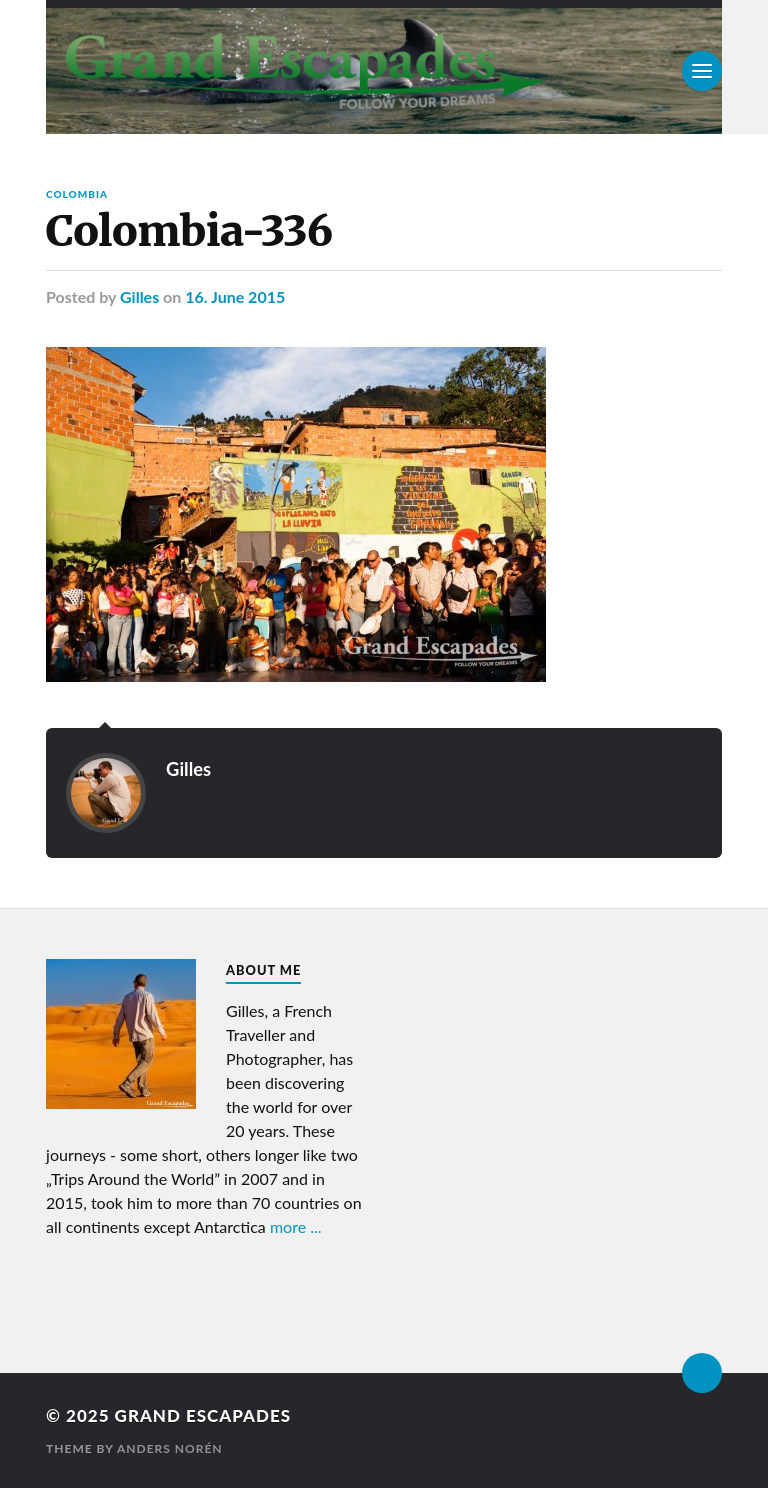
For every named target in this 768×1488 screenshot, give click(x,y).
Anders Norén (170, 1448)
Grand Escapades (203, 1415)
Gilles (139, 296)
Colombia (77, 194)
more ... (296, 1226)
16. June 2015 (235, 296)
